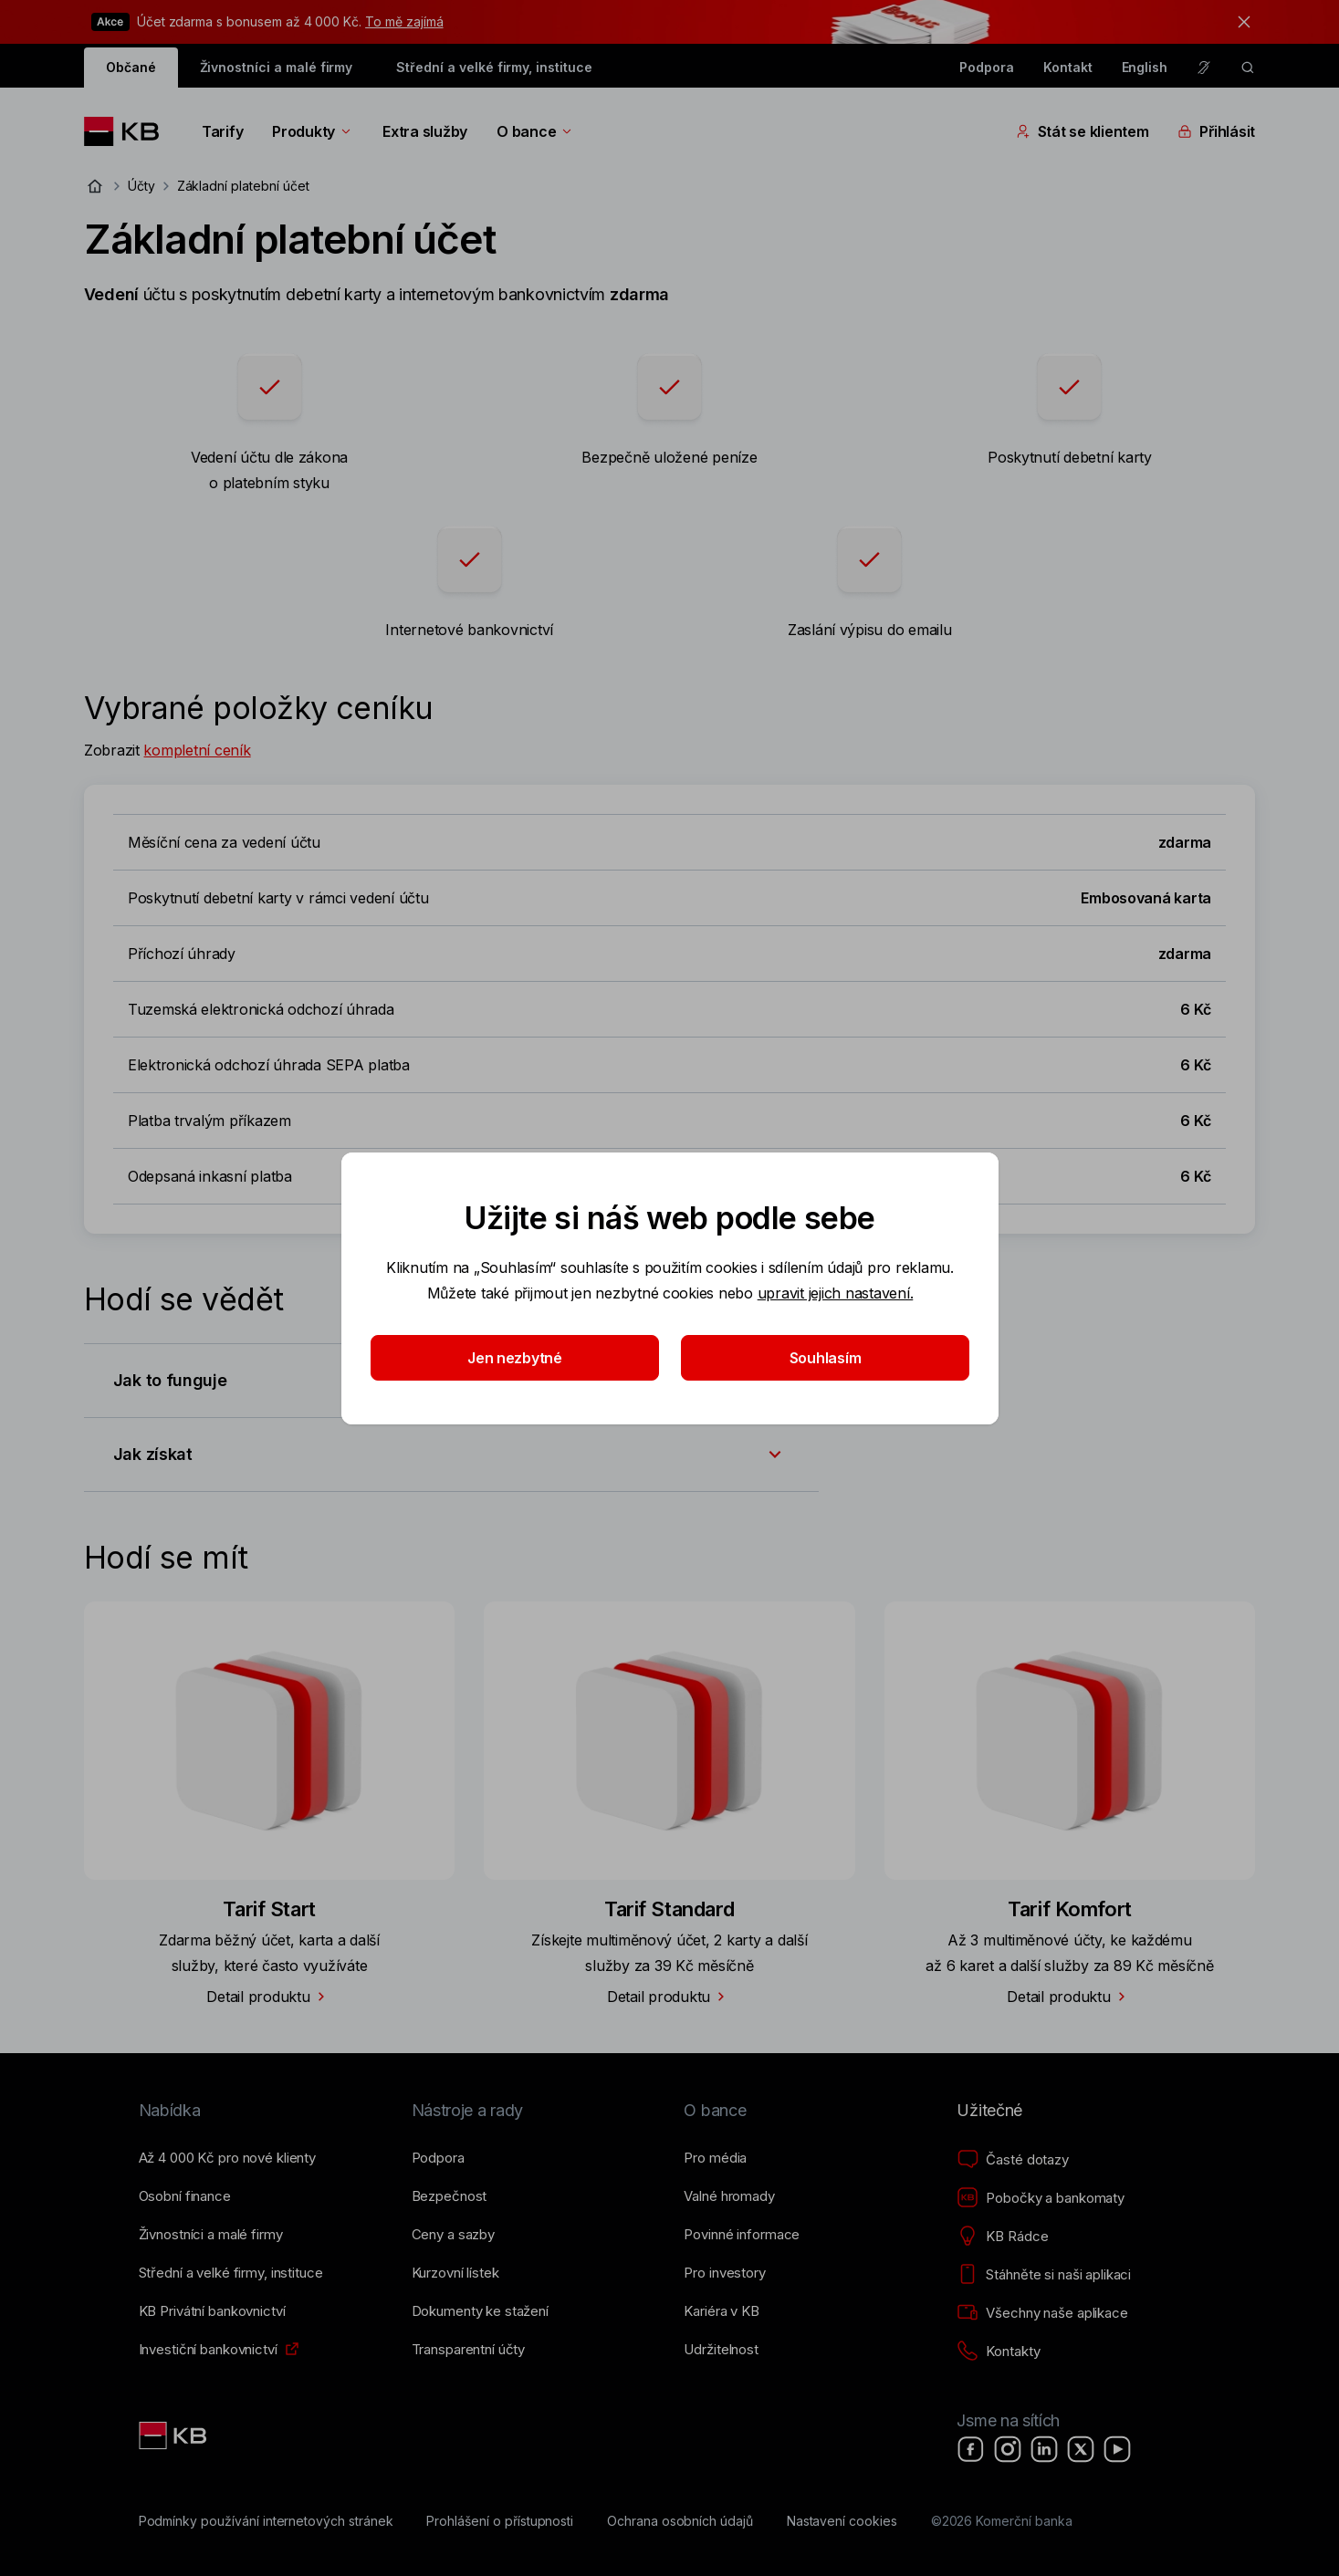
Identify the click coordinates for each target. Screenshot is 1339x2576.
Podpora (986, 67)
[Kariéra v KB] (721, 2311)
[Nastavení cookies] (842, 2521)
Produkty (312, 131)
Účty (141, 185)
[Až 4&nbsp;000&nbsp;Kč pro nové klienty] (227, 2158)
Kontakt (1068, 67)
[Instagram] (1007, 2449)
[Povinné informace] (742, 2235)
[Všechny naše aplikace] (1042, 2313)
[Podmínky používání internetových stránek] (266, 2521)
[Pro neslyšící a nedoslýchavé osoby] (1204, 67)
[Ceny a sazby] (453, 2235)
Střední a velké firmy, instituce (493, 67)
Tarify (222, 131)
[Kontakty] (998, 2351)
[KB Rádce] (1002, 2236)
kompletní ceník (196, 750)
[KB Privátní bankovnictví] (212, 2311)
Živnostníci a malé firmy (276, 67)
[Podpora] (438, 2158)
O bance (535, 131)
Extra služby (424, 131)
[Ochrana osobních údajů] (680, 2521)
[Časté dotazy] (1012, 2160)
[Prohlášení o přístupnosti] (499, 2521)
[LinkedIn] (1044, 2449)
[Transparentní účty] (469, 2350)
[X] (1080, 2449)
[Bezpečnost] (449, 2196)
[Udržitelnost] (721, 2350)
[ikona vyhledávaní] (1247, 67)
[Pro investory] (724, 2273)
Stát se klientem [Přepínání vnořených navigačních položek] (1082, 131)
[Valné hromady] (729, 2196)
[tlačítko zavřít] (1239, 22)
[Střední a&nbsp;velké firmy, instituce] (231, 2273)
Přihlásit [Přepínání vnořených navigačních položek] (1216, 131)
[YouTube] (1117, 2449)
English (1145, 67)
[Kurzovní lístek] (455, 2273)
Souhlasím (825, 1358)
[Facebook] (971, 2449)
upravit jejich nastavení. (835, 1293)
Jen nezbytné (514, 1358)
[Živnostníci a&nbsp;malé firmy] (211, 2235)
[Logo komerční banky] (128, 131)
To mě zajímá (404, 21)
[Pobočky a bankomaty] (1041, 2198)
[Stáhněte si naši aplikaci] (1044, 2275)
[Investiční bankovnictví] (208, 2350)
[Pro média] (715, 2158)
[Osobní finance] (185, 2196)
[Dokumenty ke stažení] (480, 2311)
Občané (131, 67)
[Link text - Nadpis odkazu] (174, 2435)
